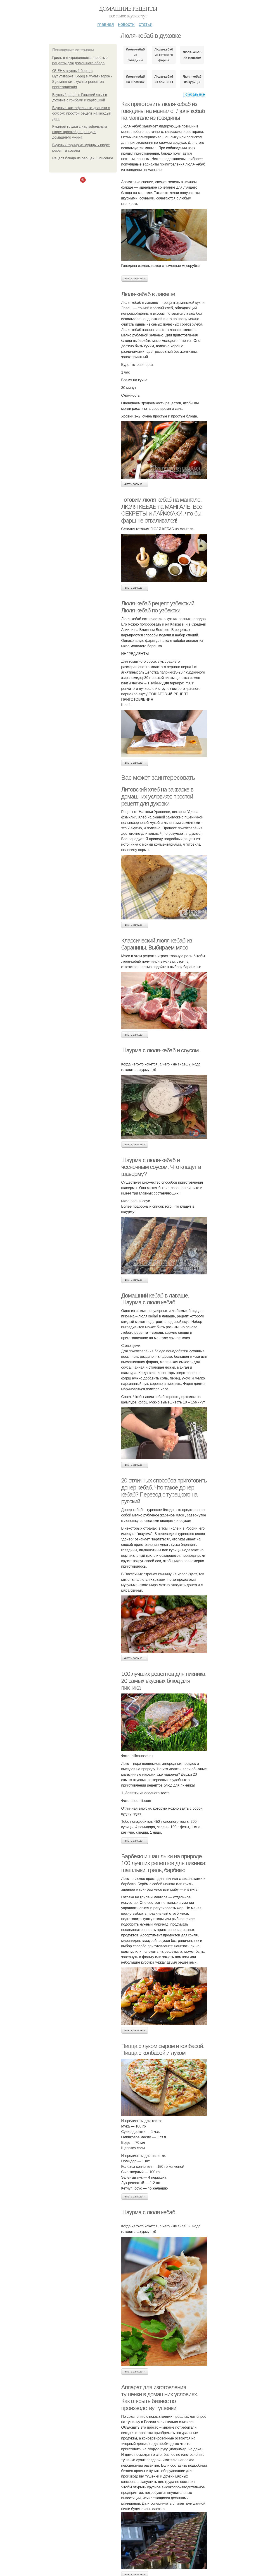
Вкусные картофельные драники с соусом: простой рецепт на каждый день (81, 113)
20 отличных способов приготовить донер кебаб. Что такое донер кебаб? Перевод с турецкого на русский (164, 1491)
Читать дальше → (135, 278)
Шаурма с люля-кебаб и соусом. (160, 1050)
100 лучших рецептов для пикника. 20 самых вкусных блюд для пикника (163, 1680)
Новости (126, 24)
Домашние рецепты (128, 8)
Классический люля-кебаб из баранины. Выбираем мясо (156, 944)
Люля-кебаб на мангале (192, 54)
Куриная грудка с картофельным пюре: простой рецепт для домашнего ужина (79, 132)
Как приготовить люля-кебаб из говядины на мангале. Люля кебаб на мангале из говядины (163, 111)
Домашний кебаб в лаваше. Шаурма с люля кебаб (155, 1299)
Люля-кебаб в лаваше (148, 294)
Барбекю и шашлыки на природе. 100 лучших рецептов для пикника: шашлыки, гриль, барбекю (163, 1863)
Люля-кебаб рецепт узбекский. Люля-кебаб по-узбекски (158, 607)
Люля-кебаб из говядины (135, 55)
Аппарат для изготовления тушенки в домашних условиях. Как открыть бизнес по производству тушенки (159, 2397)
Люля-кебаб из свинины (163, 79)
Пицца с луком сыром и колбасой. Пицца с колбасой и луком (162, 2049)
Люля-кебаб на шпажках (135, 79)
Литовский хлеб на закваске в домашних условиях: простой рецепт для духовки (157, 796)
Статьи (145, 24)
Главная (105, 24)
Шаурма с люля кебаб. (148, 2212)
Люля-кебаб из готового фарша (163, 55)
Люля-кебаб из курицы (192, 79)
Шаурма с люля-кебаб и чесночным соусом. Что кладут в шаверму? (161, 1167)
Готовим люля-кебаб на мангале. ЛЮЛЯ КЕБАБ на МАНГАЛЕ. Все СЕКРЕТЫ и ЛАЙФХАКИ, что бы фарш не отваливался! (161, 510)
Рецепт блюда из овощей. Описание (82, 158)
